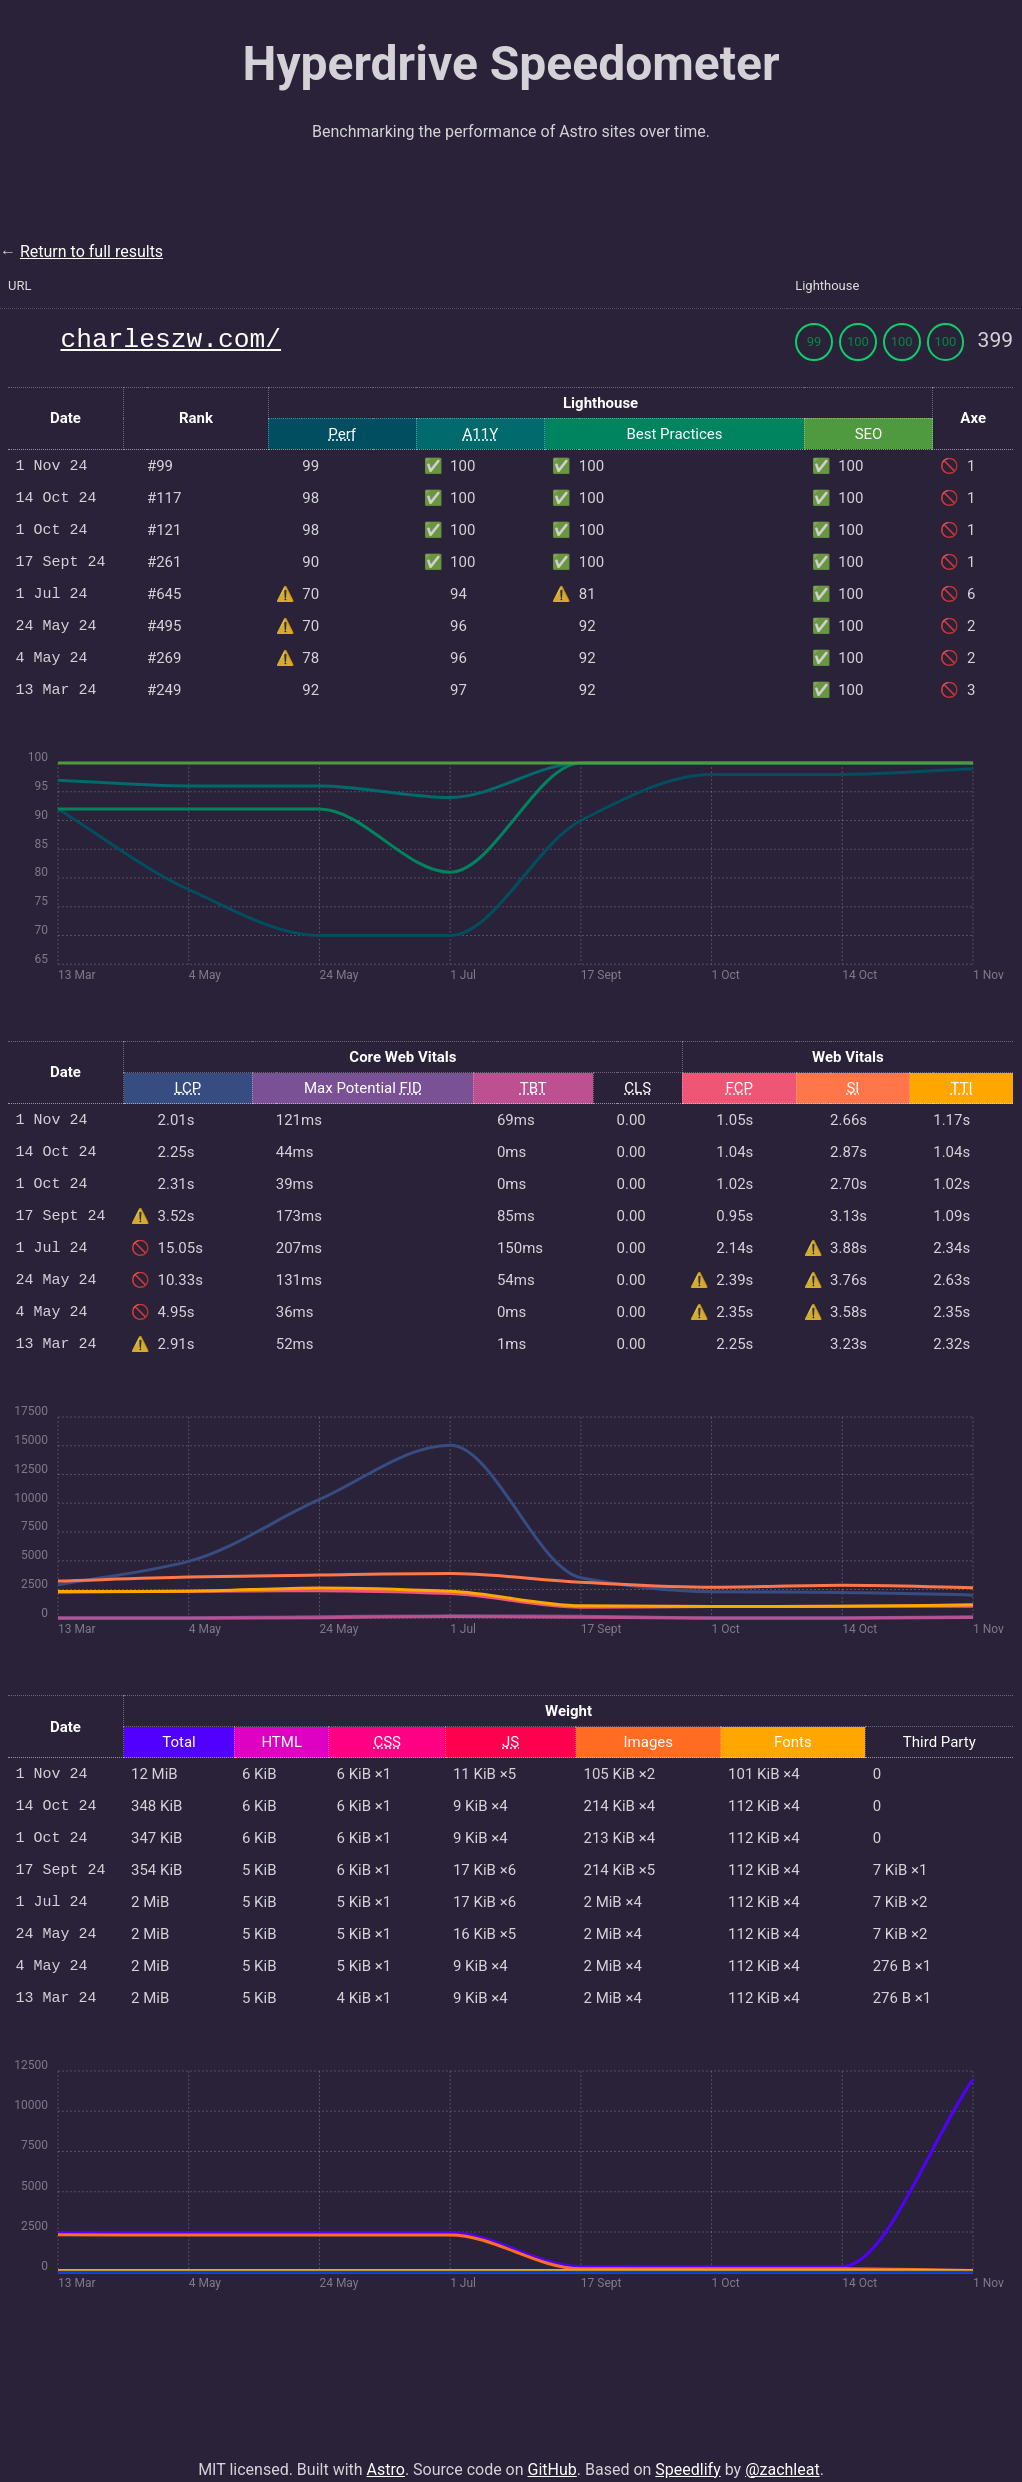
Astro (386, 2445)
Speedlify (687, 2445)
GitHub (552, 2445)
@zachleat (782, 2445)
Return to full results (91, 251)
